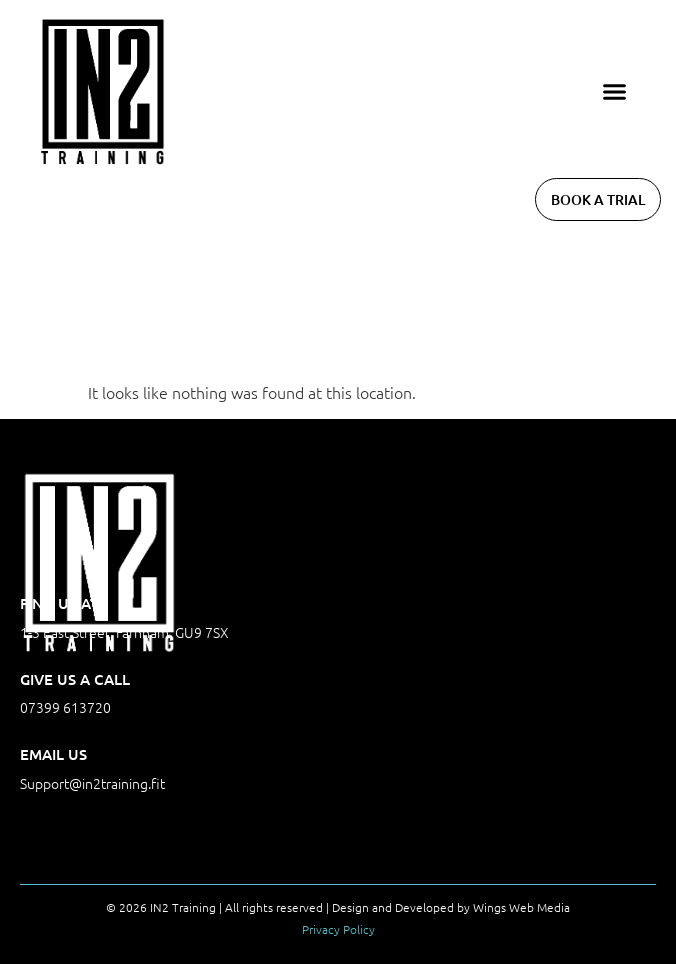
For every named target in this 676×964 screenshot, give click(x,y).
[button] (615, 92)
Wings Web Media (521, 907)
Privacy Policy (338, 929)
